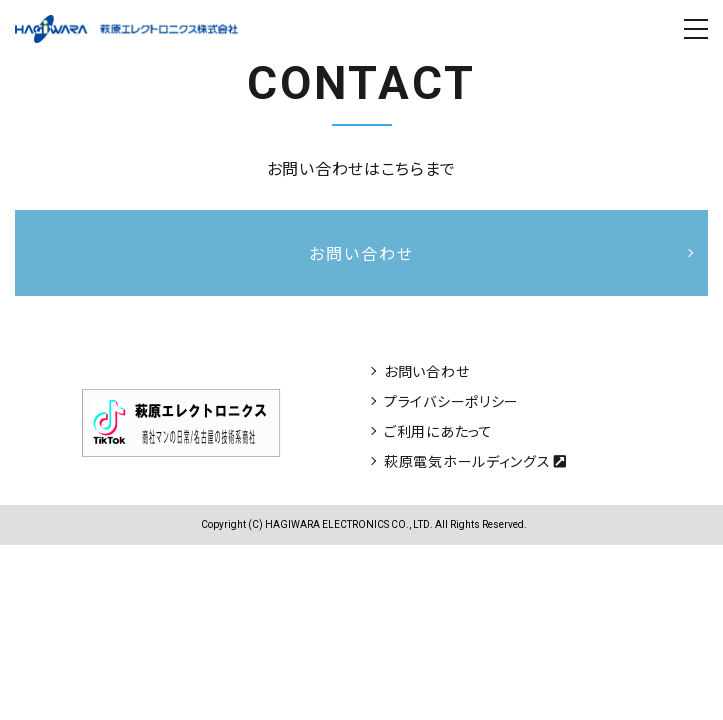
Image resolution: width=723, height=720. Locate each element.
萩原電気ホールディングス (475, 461)
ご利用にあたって (438, 431)
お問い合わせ (426, 371)
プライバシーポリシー (451, 401)
